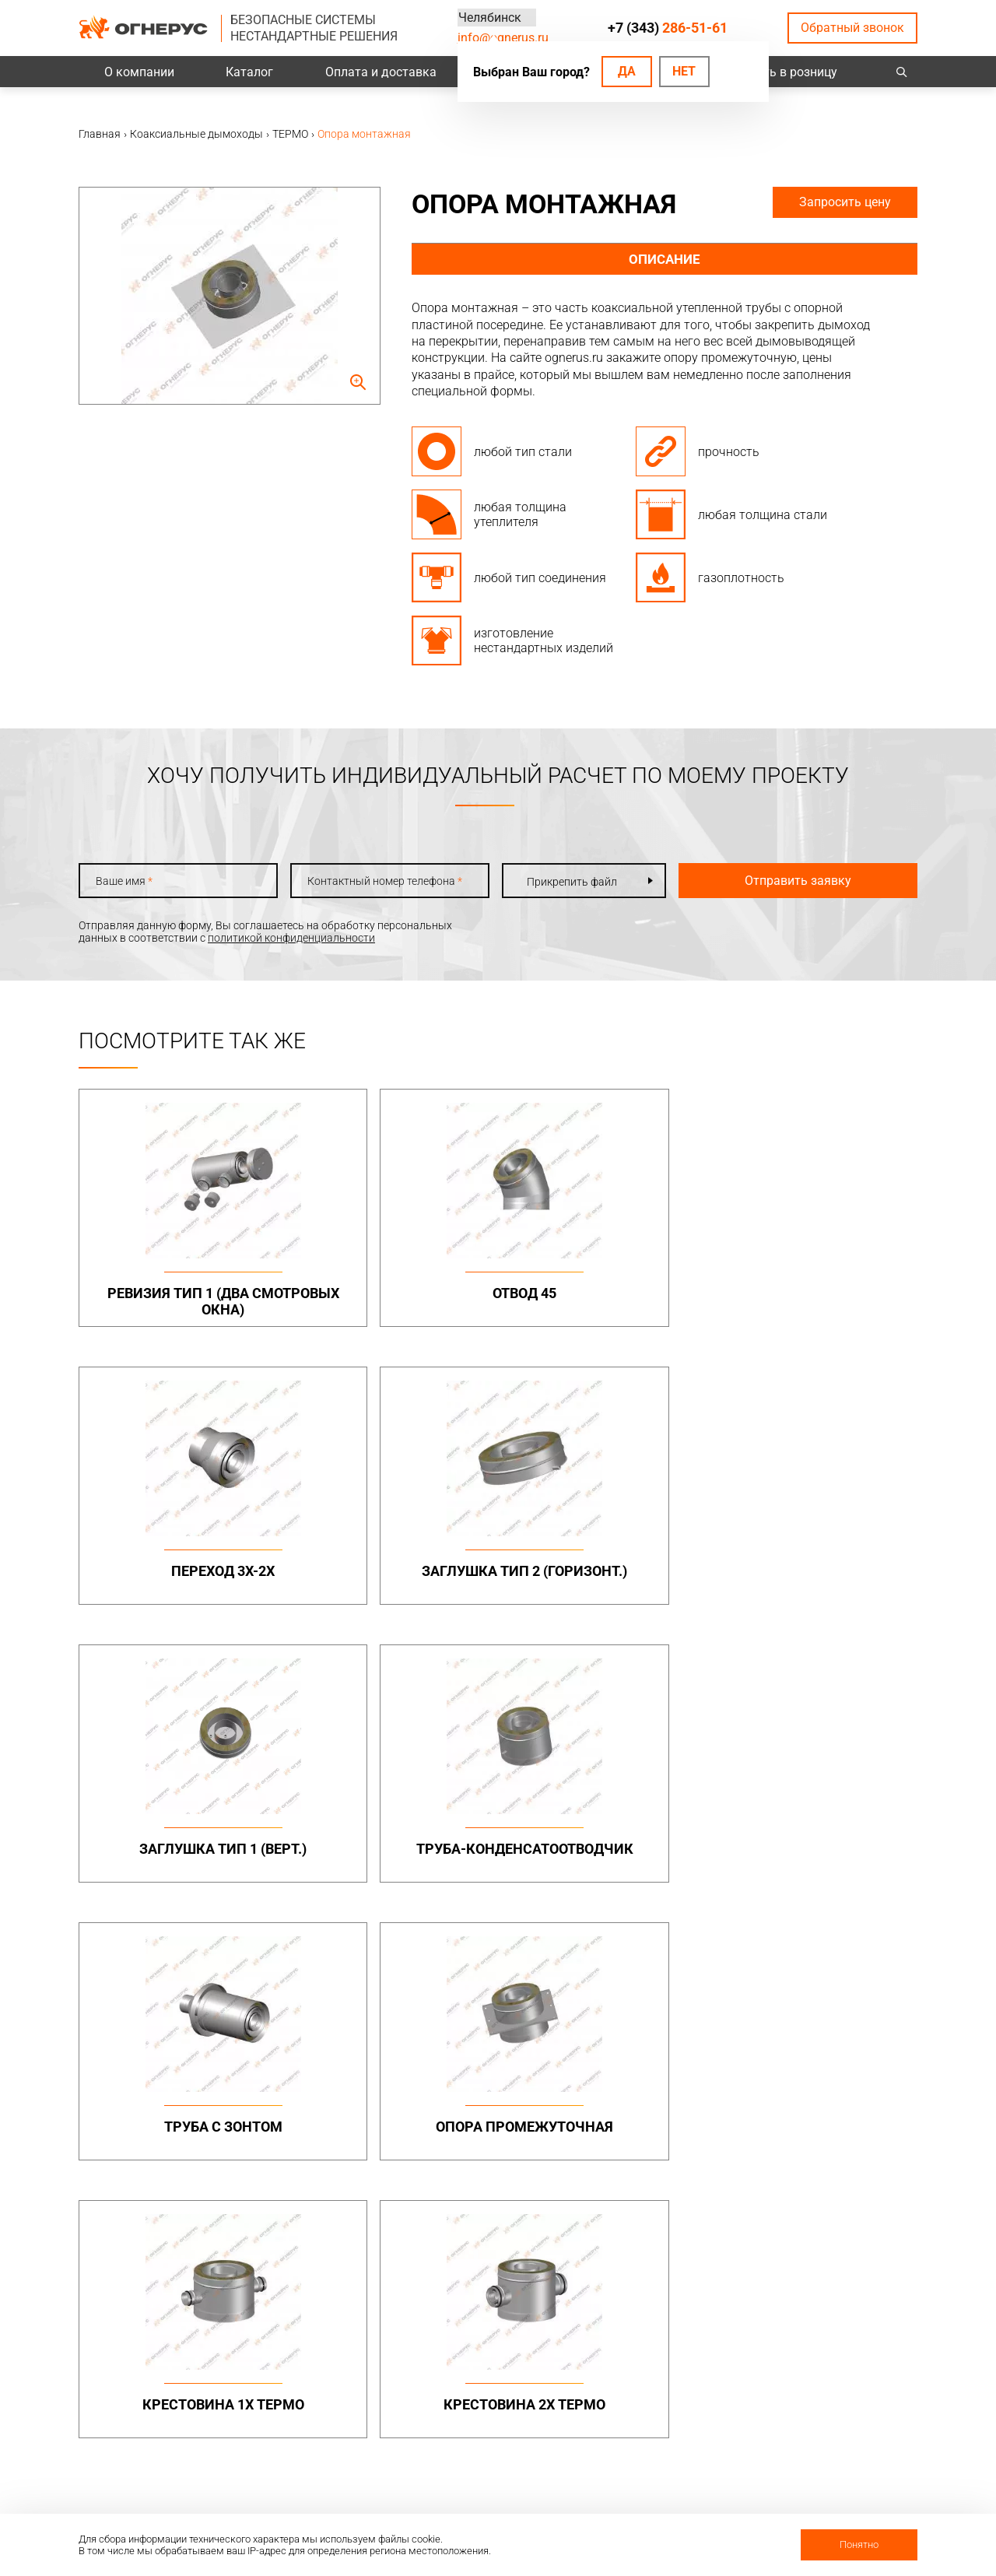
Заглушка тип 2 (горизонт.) (817, 1301)
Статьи (636, 2507)
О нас (631, 2385)
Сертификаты (652, 2405)
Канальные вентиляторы (358, 2239)
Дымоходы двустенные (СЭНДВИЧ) (515, 2107)
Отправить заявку (787, 880)
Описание (665, 259)
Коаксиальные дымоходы (685, 2048)
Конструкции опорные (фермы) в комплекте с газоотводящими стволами (836, 2145)
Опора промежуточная (817, 1583)
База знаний (488, 2365)
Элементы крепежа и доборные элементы (347, 2107)
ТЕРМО (636, 2089)
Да (627, 71)
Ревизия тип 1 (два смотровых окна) (179, 1301)
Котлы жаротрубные (671, 2239)
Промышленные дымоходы (335, 2054)
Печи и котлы (652, 2216)
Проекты (317, 2385)
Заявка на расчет (500, 2426)
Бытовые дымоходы (508, 2048)
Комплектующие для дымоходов (508, 2137)
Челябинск (489, 17)
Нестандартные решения (842, 2181)
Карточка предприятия (676, 2466)
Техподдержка (492, 2405)
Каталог (249, 72)
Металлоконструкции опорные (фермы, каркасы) (834, 2060)
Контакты (804, 2365)
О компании (139, 72)
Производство (816, 2385)
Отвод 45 (391, 1293)
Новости (639, 2486)
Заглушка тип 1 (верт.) (178, 1575)
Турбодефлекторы (503, 2216)
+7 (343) (668, 27)
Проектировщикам (504, 2385)
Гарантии (642, 2426)
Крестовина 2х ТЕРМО (391, 1856)
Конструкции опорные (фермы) (836, 2102)
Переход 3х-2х (604, 1293)
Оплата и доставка (381, 72)
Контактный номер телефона (377, 881)
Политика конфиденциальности (161, 2413)
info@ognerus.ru (503, 37)
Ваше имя (124, 881)
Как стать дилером (666, 2446)
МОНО (633, 2071)
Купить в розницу (786, 72)
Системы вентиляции (348, 2216)
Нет (684, 71)
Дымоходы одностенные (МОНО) (519, 2077)
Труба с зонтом (604, 1575)
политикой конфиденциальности (291, 938)
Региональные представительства (829, 2411)
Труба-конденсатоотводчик (391, 1583)
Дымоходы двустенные (353, 2083)
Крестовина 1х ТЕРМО (179, 1856)
